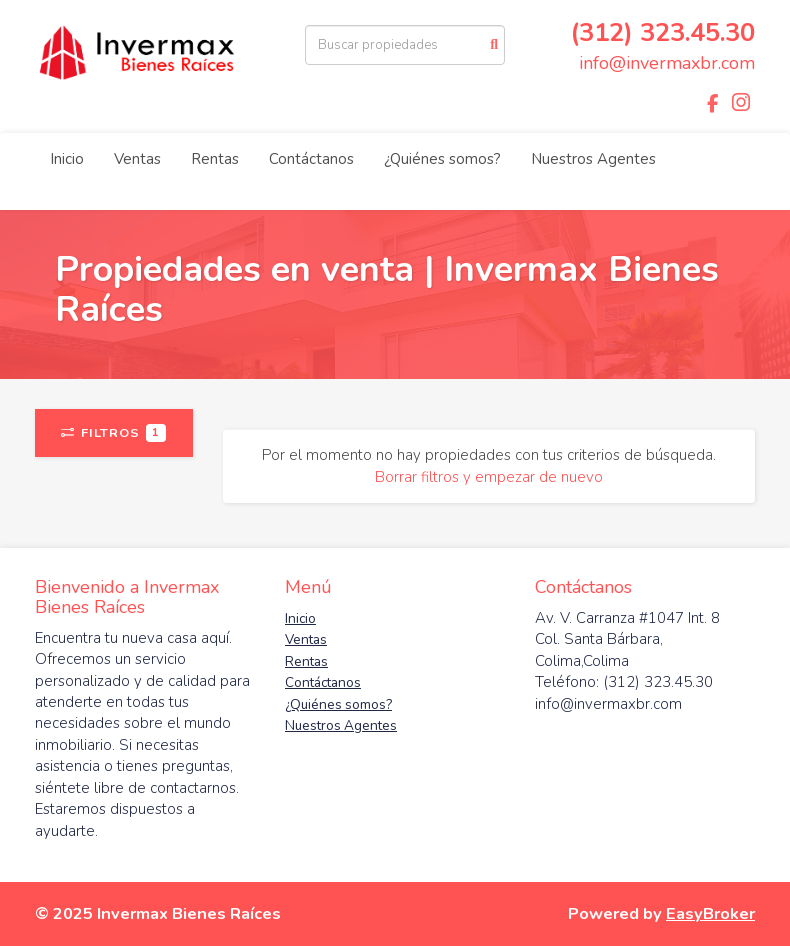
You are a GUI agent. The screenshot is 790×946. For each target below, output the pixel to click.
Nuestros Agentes (593, 159)
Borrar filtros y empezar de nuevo (489, 477)
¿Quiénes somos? (442, 159)
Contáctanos (311, 159)
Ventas (137, 159)
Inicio (67, 159)
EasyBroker (710, 913)
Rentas (215, 159)
